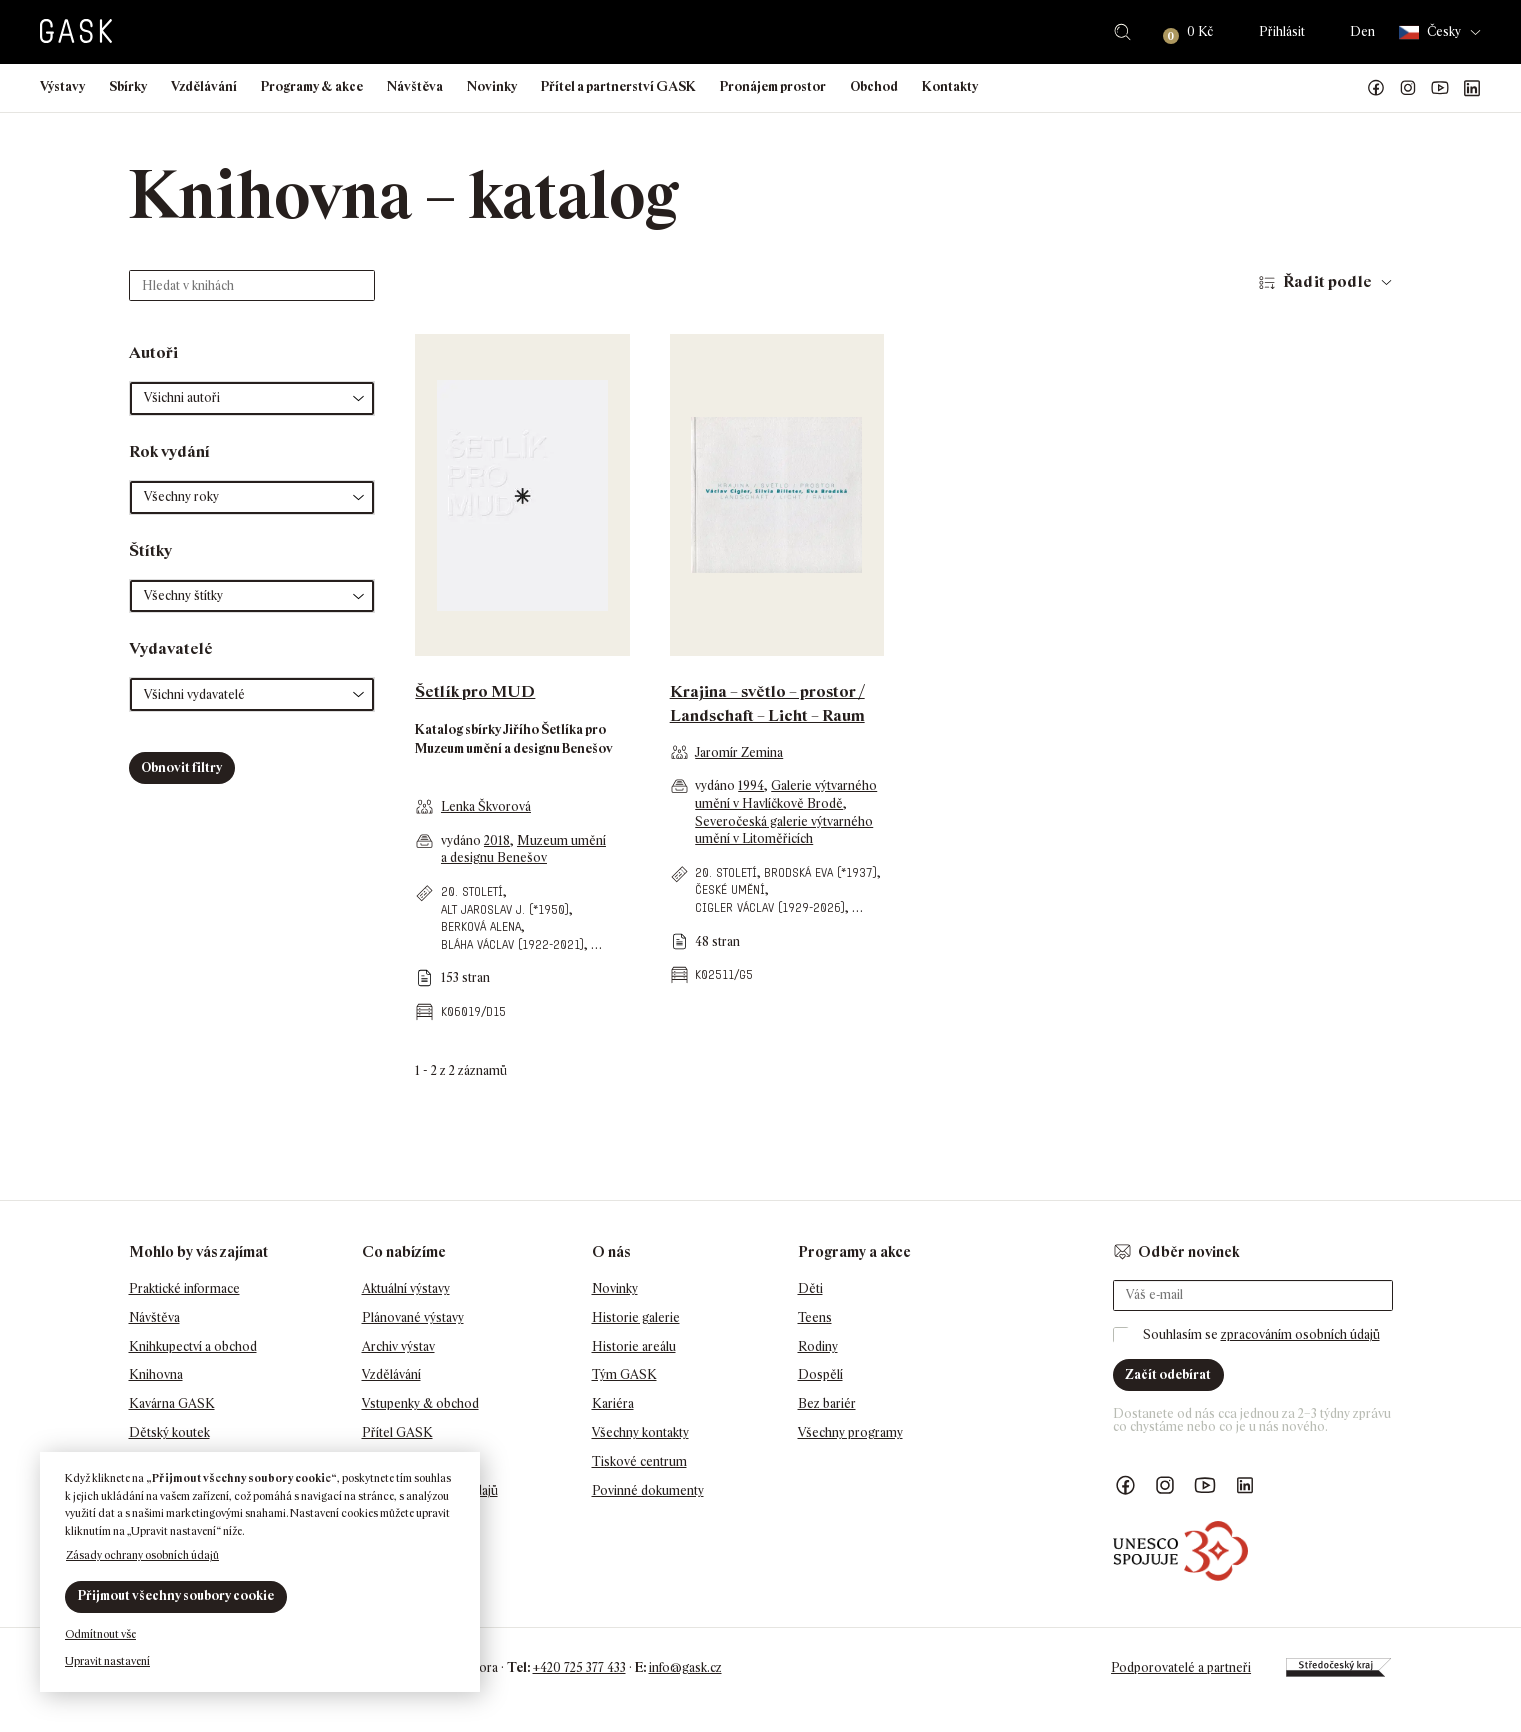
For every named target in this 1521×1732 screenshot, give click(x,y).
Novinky (492, 86)
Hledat (1122, 32)
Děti (810, 1288)
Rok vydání (169, 451)
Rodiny (818, 1346)
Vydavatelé (171, 648)
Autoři (153, 352)
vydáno (462, 840)
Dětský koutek (169, 1432)
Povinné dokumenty (648, 1490)
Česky (1430, 32)
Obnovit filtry (181, 767)
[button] (252, 398)
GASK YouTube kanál (1440, 88)
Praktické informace (184, 1288)
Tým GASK (624, 1374)
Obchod (874, 86)
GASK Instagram (1408, 88)
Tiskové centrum (639, 1461)
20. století (472, 891)
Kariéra (613, 1403)
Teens (815, 1317)
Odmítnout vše (100, 1634)
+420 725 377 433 (579, 1667)
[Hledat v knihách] (252, 285)
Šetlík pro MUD (475, 691)
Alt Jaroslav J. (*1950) (505, 909)
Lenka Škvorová (486, 806)
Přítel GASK (397, 1432)
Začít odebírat (1168, 1374)
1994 (751, 785)
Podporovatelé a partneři (1181, 1667)
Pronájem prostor (773, 86)
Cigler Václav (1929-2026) (770, 907)
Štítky (150, 550)
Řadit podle (1327, 281)
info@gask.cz (685, 1667)
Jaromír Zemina (739, 752)
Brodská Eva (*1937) (820, 872)
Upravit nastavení (107, 1661)
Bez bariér (827, 1403)
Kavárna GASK (172, 1403)
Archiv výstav (398, 1346)
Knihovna (156, 1374)
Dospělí (820, 1374)
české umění (730, 889)
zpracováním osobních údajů (1300, 1334)
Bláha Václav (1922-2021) (512, 944)
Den (1362, 31)
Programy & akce (312, 86)
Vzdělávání (204, 86)
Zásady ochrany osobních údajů (142, 1555)
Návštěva (415, 86)
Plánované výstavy (413, 1317)
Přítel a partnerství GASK (618, 86)
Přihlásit (1282, 31)
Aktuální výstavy (406, 1288)
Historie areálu (634, 1346)
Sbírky (128, 86)
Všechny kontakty (640, 1432)
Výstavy (62, 86)
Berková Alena (481, 926)
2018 (497, 840)
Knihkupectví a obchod (193, 1346)
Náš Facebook (1376, 88)
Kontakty (950, 86)
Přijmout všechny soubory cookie (176, 1595)
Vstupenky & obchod (420, 1403)
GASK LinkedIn (1472, 88)
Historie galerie (636, 1317)
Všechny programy (850, 1432)
